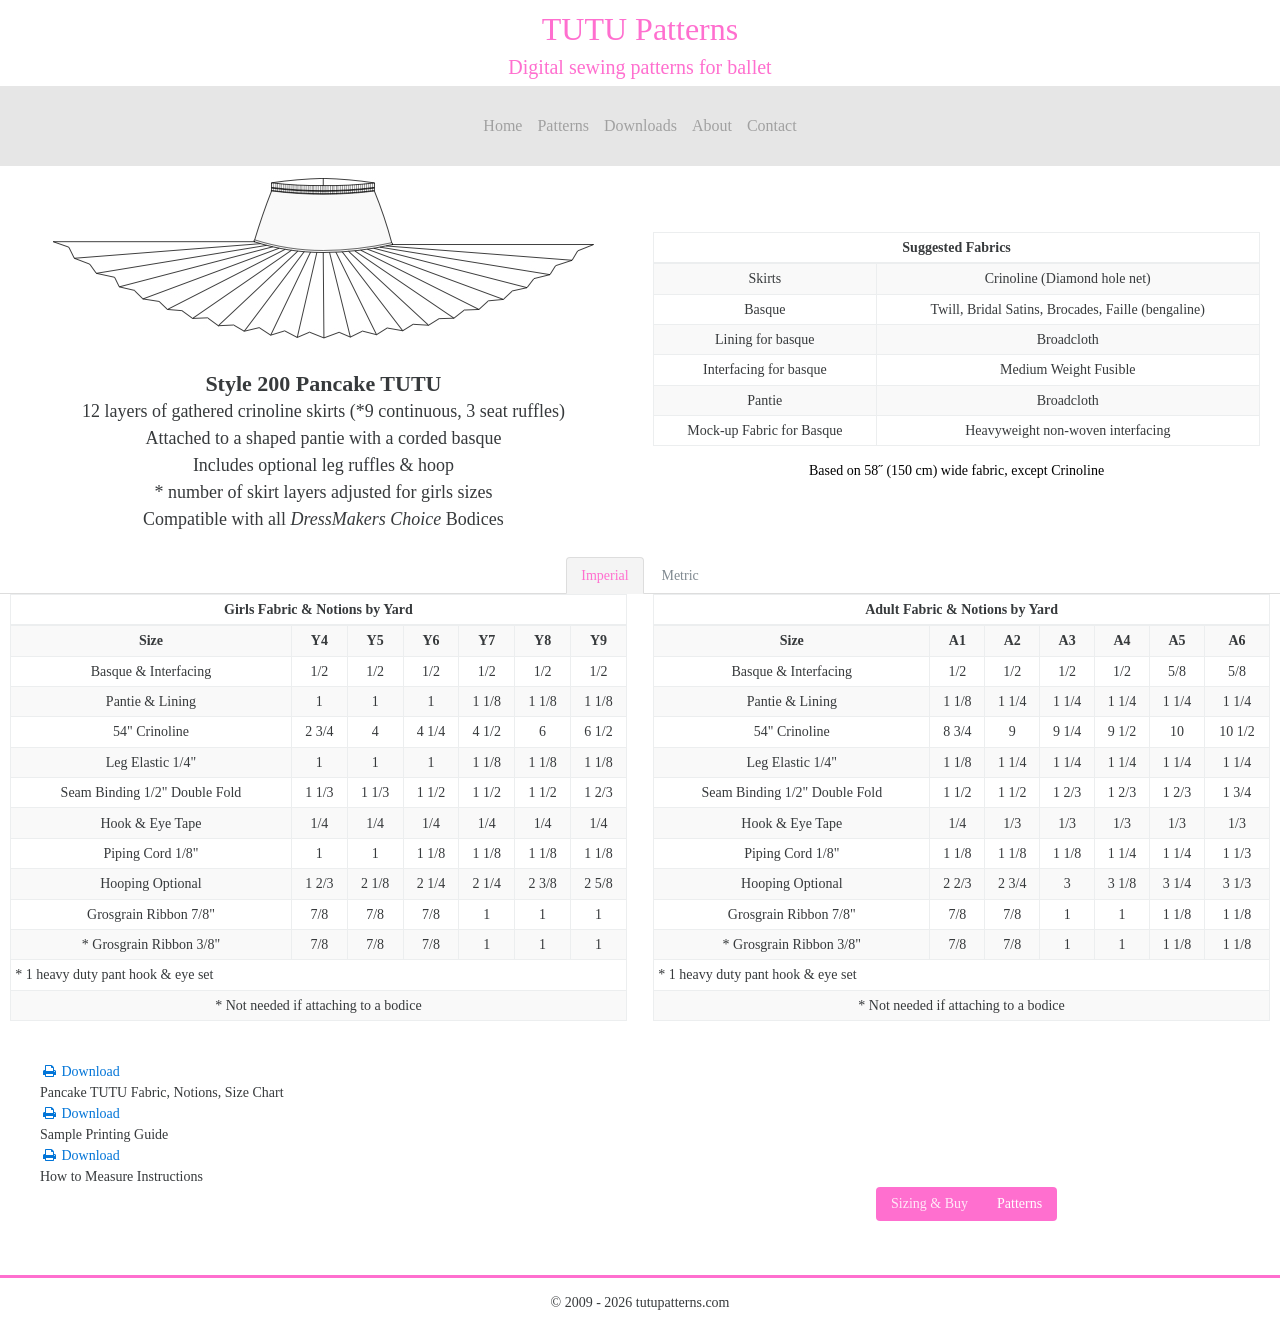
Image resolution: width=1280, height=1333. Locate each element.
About (712, 125)
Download (80, 1071)
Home (502, 125)
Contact (772, 125)
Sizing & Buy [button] (929, 1203)
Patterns (563, 125)
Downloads (640, 125)
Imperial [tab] (604, 575)
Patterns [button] (1019, 1203)
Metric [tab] (679, 575)
